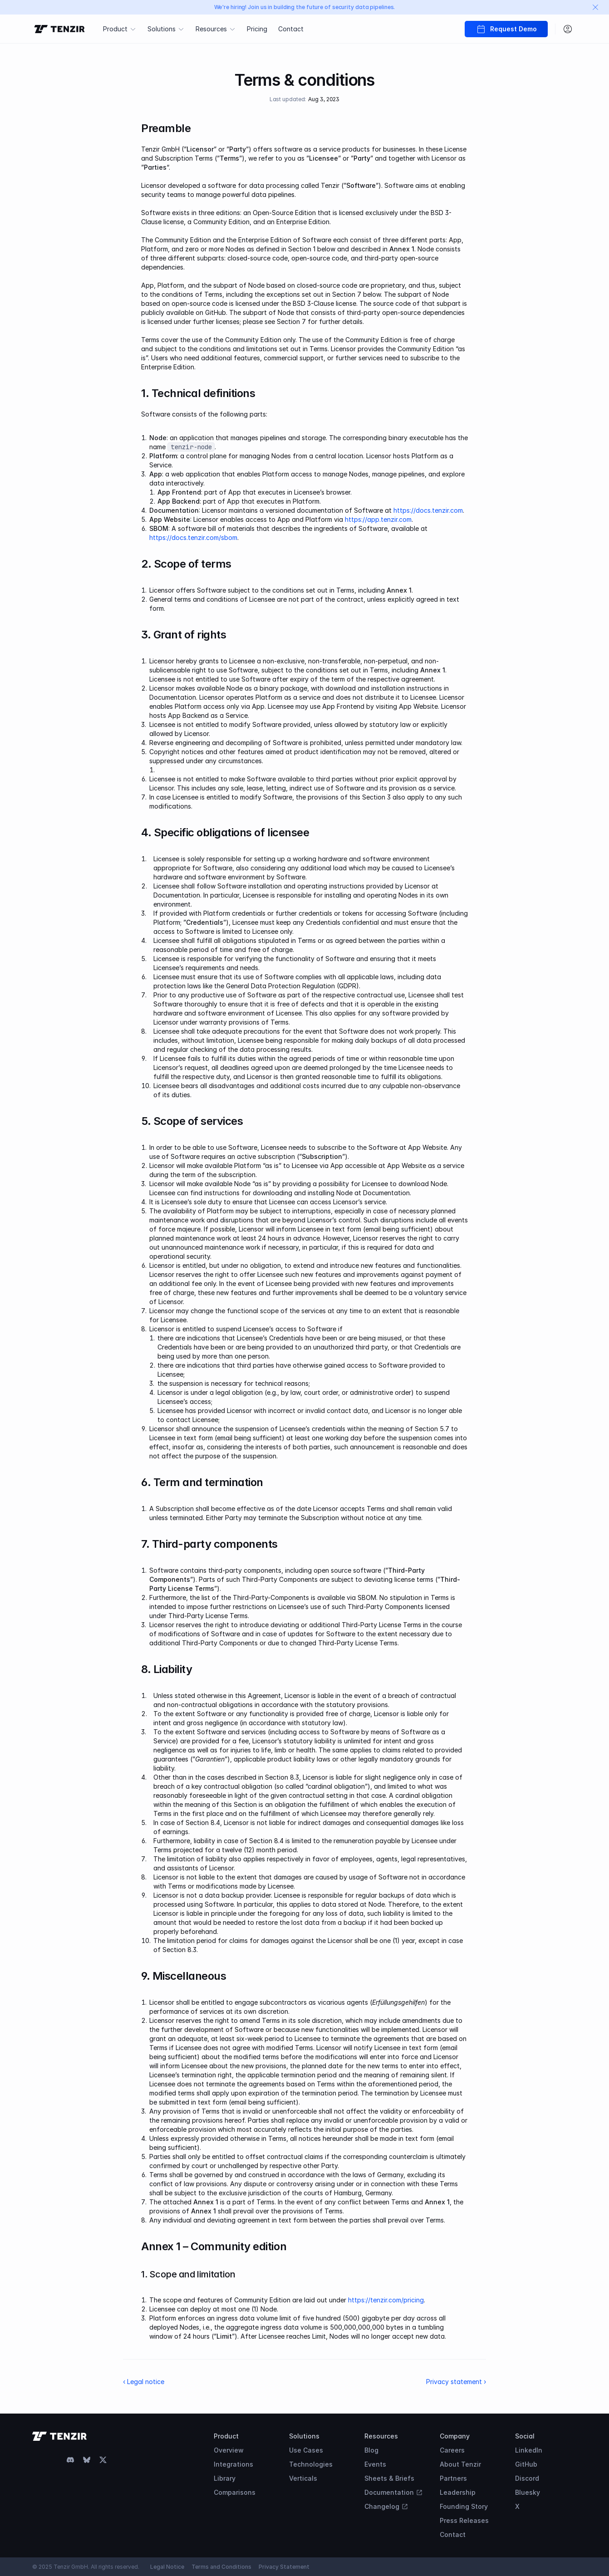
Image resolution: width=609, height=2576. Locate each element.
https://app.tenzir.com (378, 519)
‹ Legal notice (143, 2381)
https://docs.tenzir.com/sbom (193, 537)
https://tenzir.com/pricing (386, 2300)
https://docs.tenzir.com (428, 510)
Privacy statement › (456, 2381)
